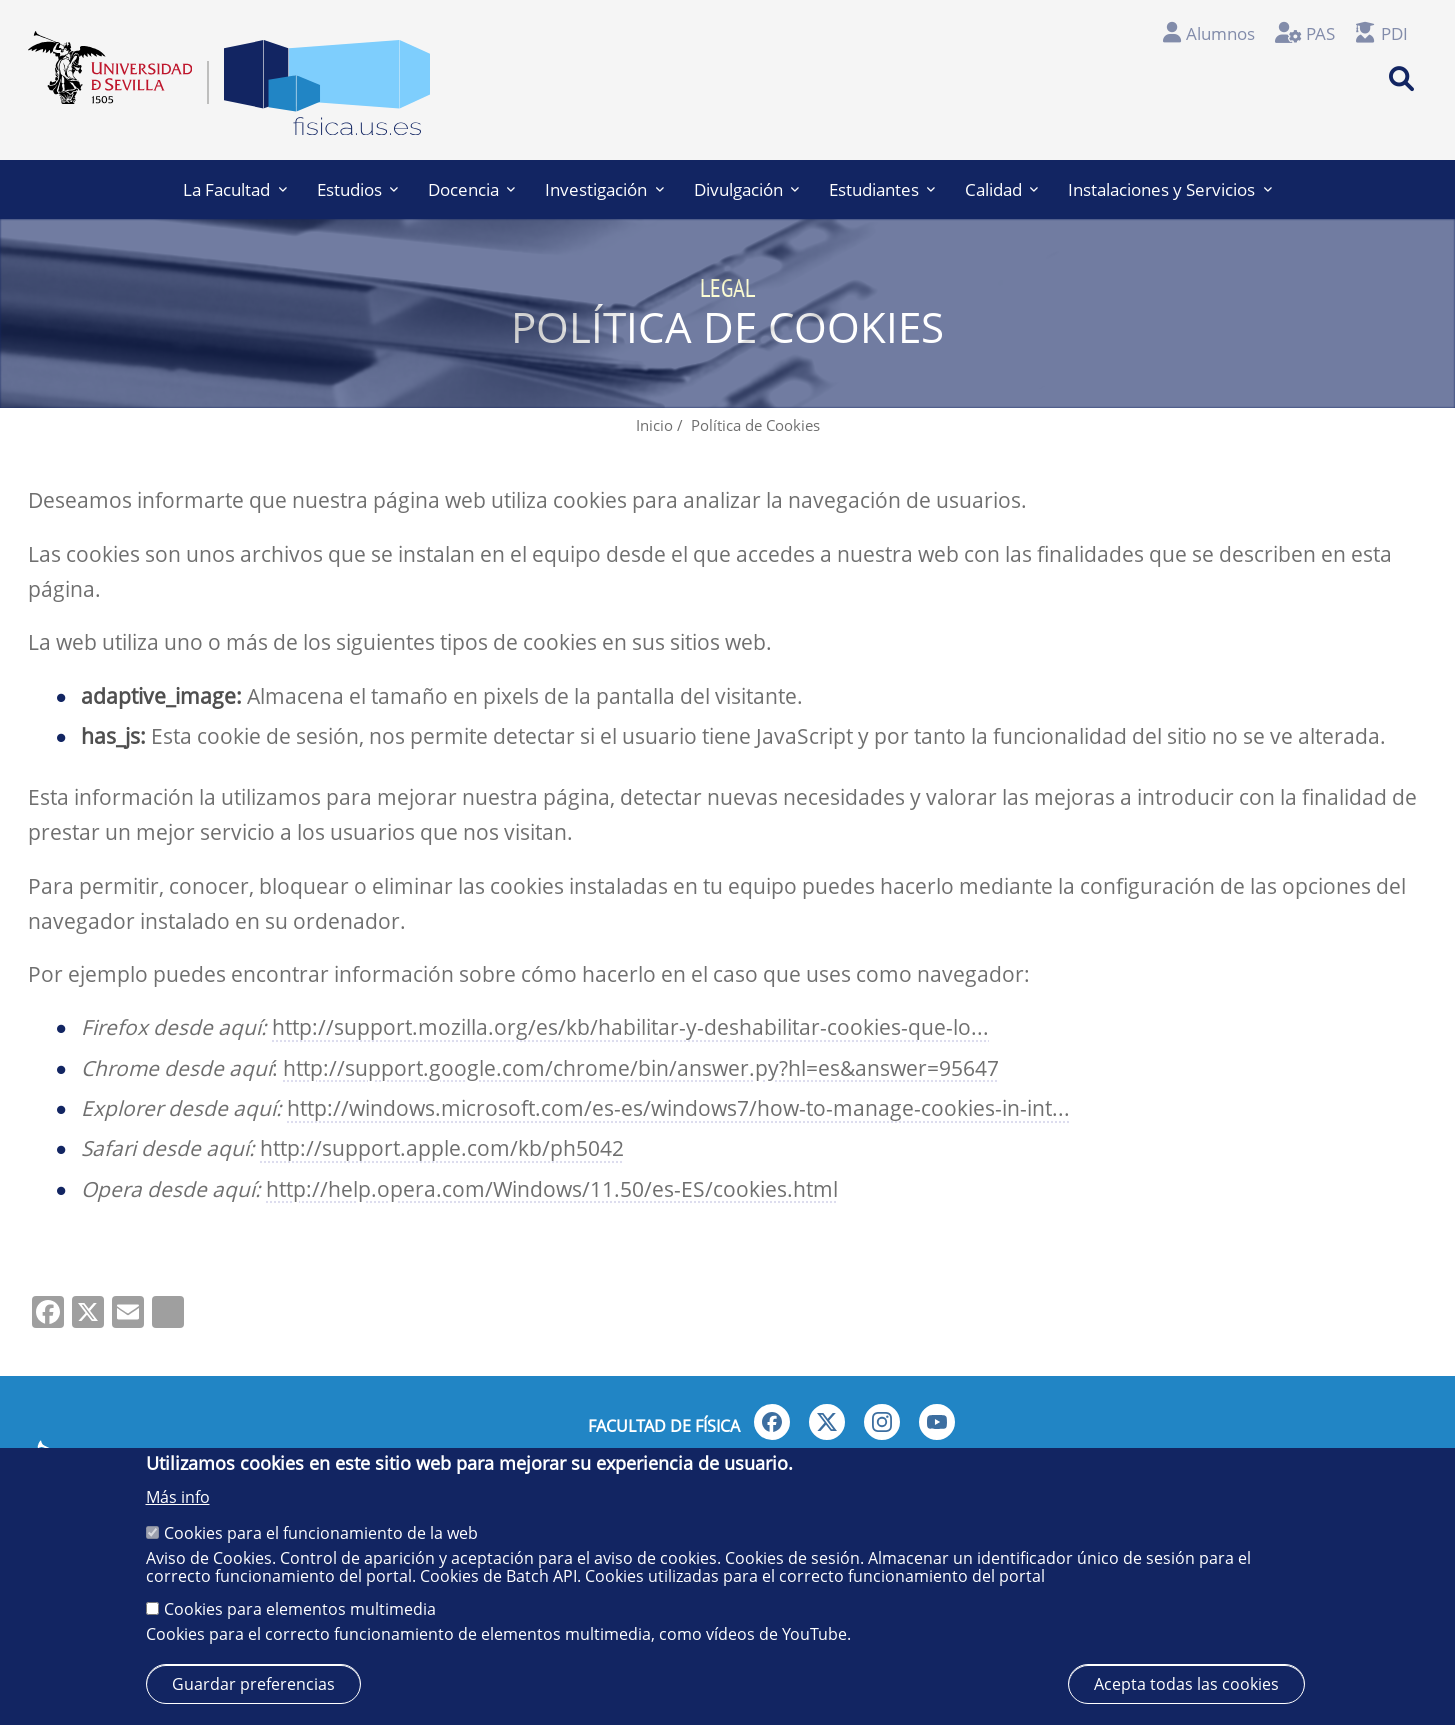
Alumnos (1220, 33)
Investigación (604, 189)
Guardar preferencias (253, 1684)
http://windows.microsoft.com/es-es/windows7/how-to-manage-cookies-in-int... (678, 1108)
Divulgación (746, 189)
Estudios (357, 189)
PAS (1320, 33)
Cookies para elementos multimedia (300, 1609)
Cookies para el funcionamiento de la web (321, 1533)
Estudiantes (882, 189)
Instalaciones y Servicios (1169, 189)
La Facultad (234, 189)
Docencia (471, 189)
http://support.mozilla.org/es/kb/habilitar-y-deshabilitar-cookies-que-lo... (630, 1027)
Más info (178, 1497)
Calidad (1001, 189)
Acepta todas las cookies (1186, 1684)
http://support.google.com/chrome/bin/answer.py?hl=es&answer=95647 (641, 1068)
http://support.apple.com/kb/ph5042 (442, 1148)
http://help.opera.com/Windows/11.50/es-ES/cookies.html (552, 1189)
